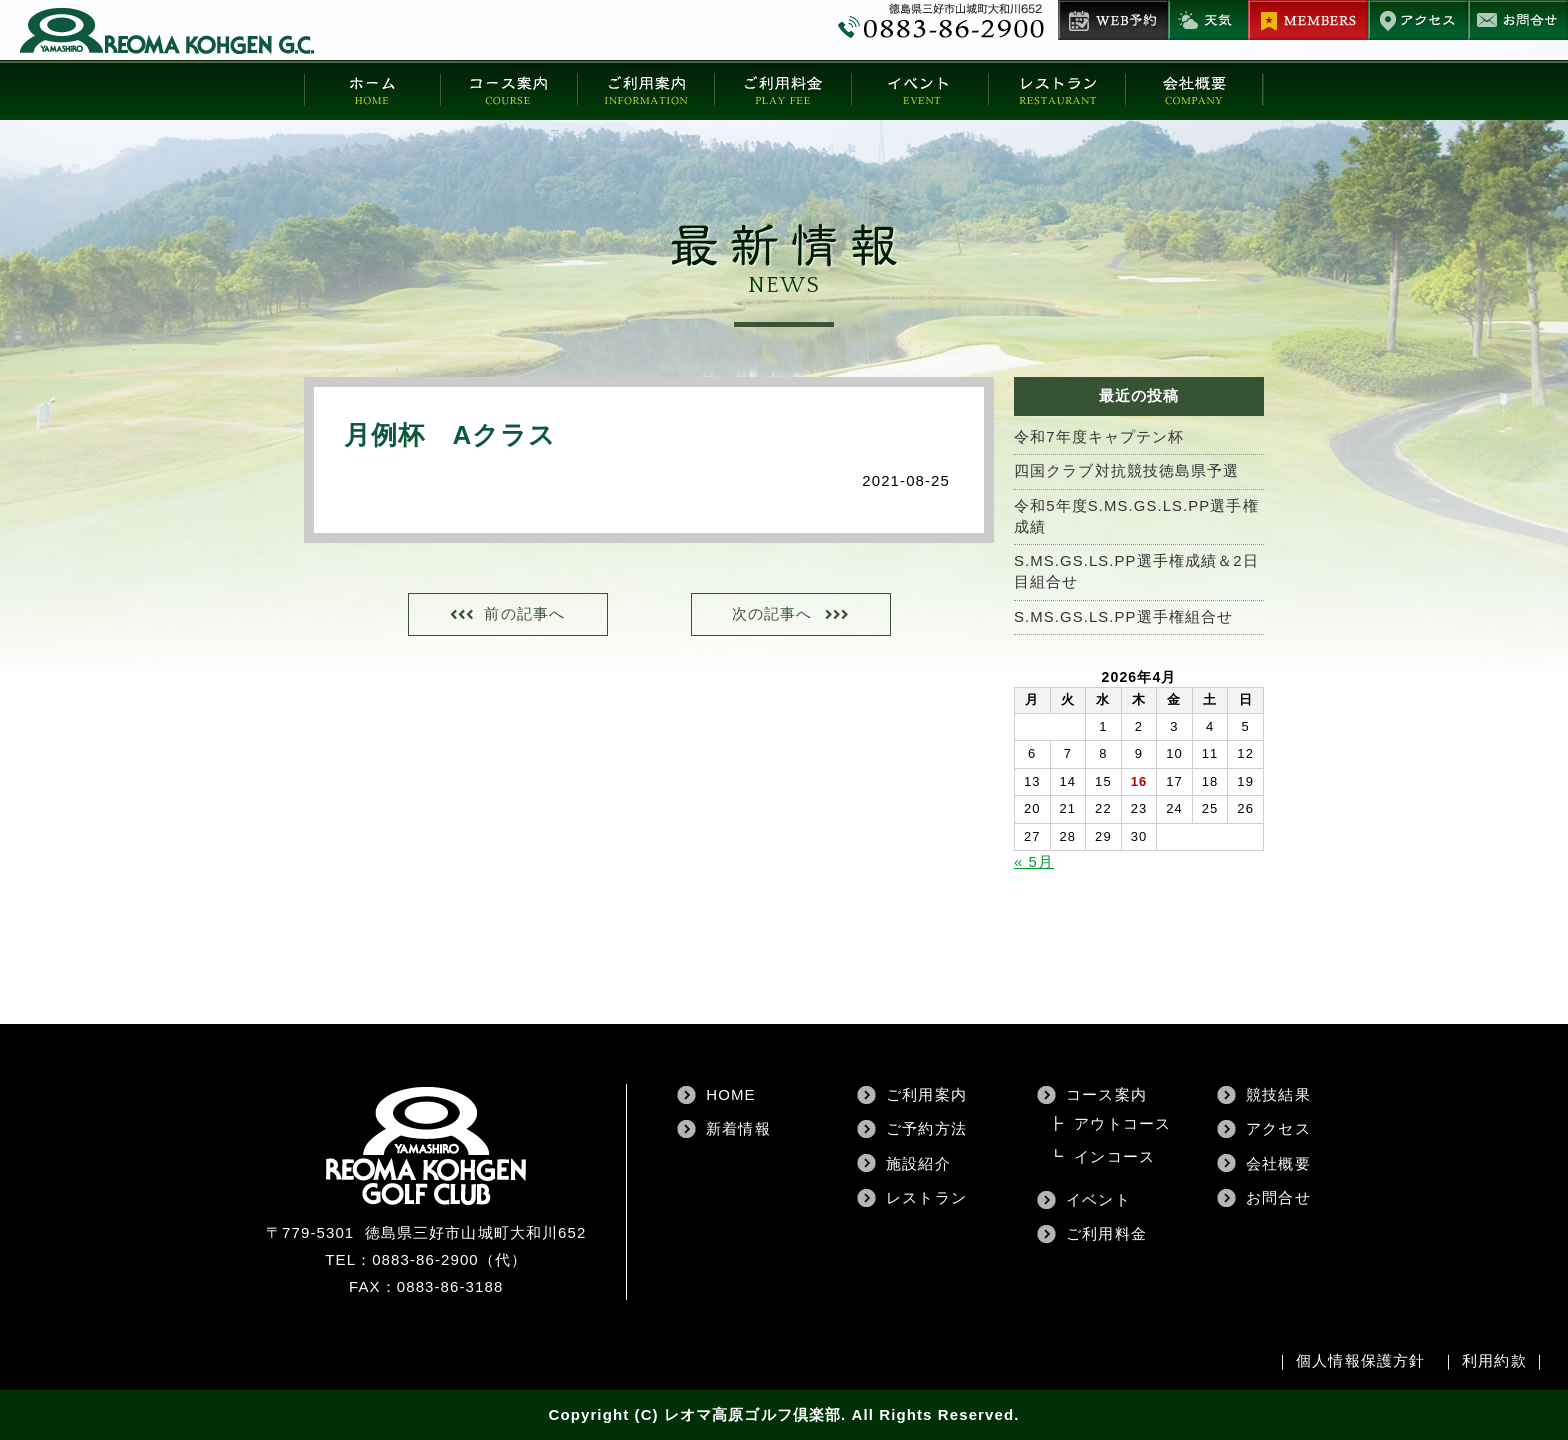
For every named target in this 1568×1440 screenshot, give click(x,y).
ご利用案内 (926, 1094)
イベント (1098, 1199)
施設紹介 (918, 1163)
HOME (730, 1094)
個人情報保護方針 (1360, 1360)
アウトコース (1122, 1123)
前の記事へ (526, 614)
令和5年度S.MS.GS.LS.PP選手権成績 (1137, 517)
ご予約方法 (926, 1128)
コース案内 (1106, 1094)
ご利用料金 (1106, 1233)
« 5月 (1034, 862)
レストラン (926, 1197)
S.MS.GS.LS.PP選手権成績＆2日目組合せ (1137, 573)
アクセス (1278, 1128)
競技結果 (1278, 1094)
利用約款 (1494, 1360)
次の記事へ (770, 614)
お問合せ (1278, 1197)
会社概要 (1278, 1163)
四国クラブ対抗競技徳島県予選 (1126, 471)
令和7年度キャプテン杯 (1099, 437)
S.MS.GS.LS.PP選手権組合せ (1124, 618)
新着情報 (738, 1128)
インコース (1114, 1156)
